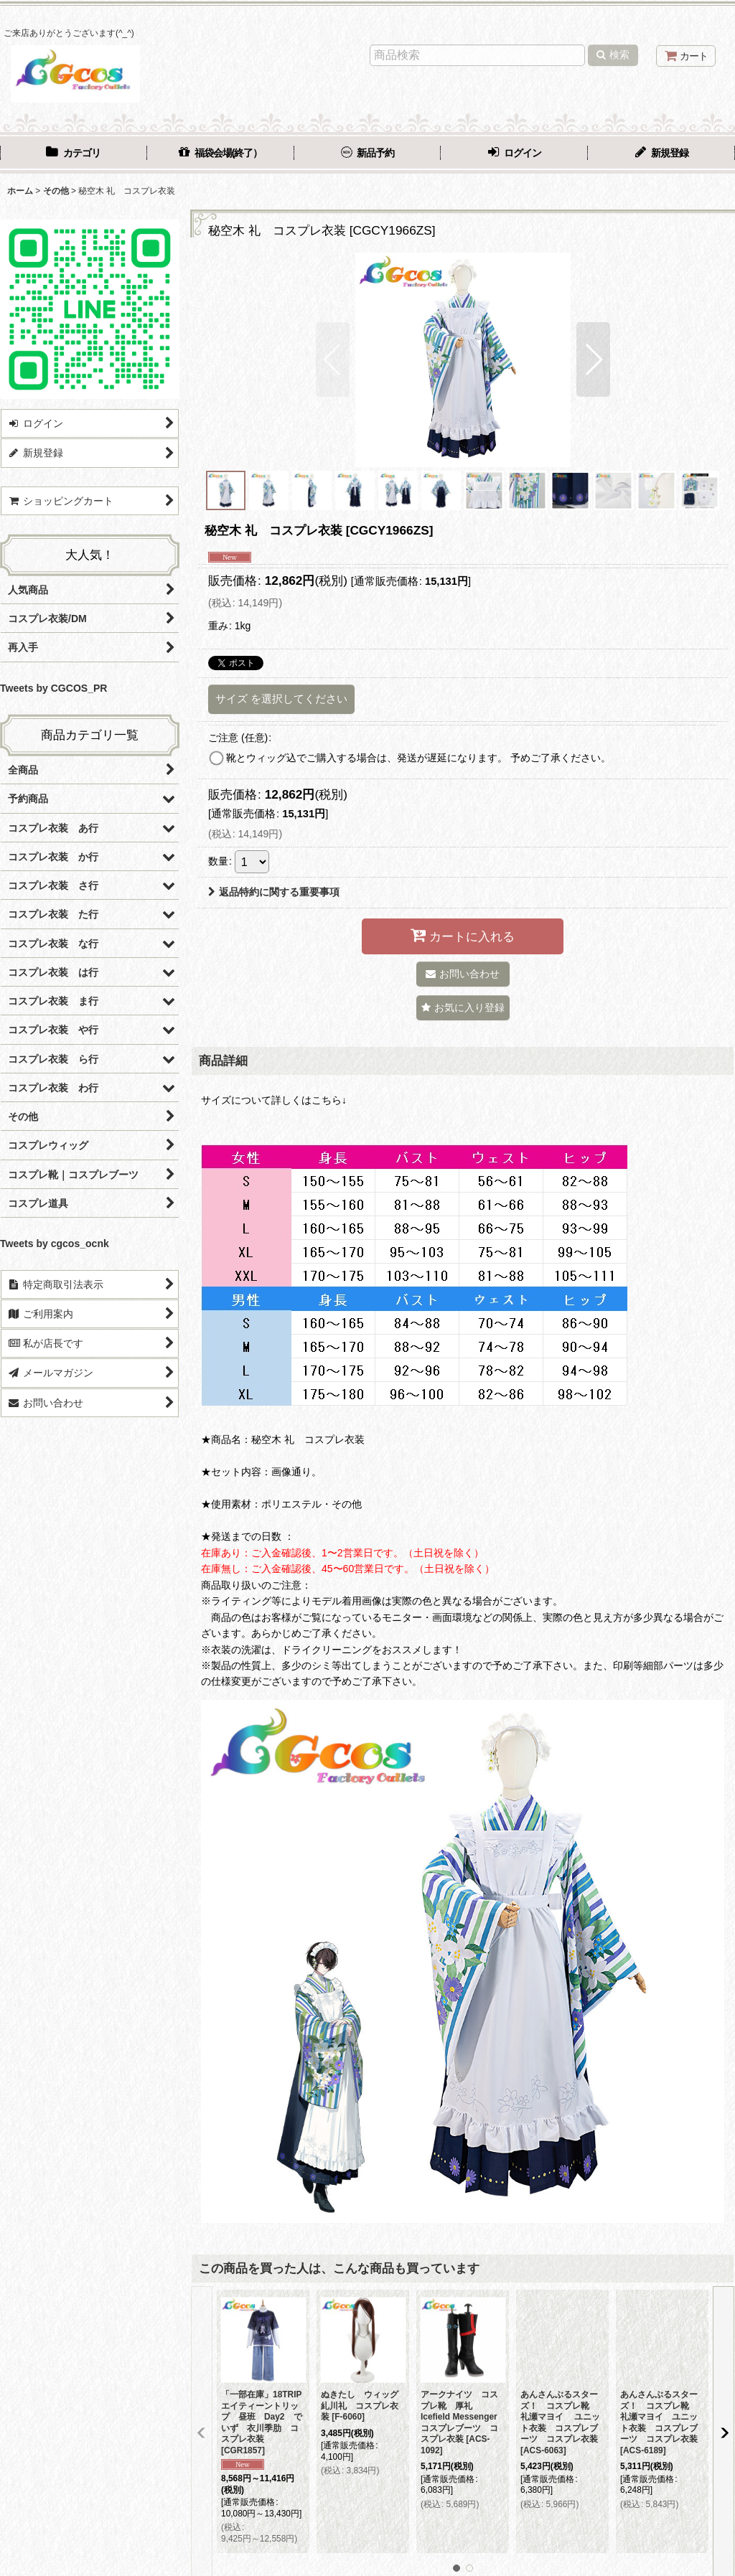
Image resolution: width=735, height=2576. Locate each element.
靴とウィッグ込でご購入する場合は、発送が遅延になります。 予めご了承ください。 (418, 757)
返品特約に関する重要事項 (274, 892)
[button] (333, 359)
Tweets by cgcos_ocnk (54, 1243)
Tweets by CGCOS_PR (53, 688)
